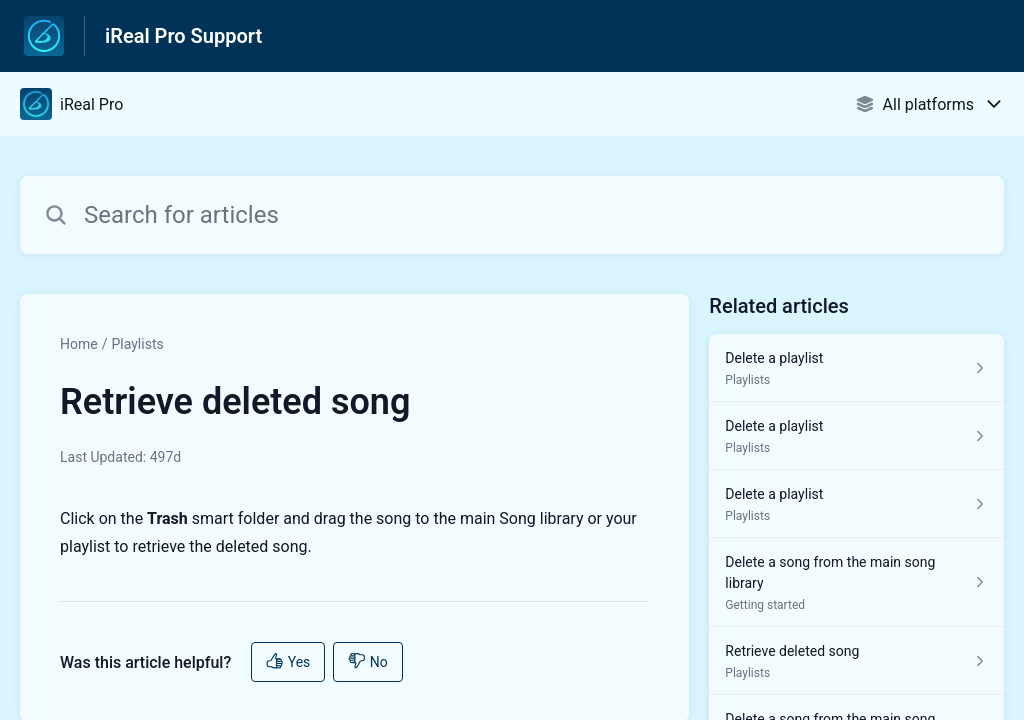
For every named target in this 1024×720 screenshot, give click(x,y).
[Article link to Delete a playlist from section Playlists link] (856, 368)
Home (79, 344)
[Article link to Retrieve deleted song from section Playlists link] (856, 661)
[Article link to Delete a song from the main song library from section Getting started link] (856, 582)
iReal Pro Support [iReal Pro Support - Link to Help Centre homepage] (183, 36)
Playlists (137, 344)
